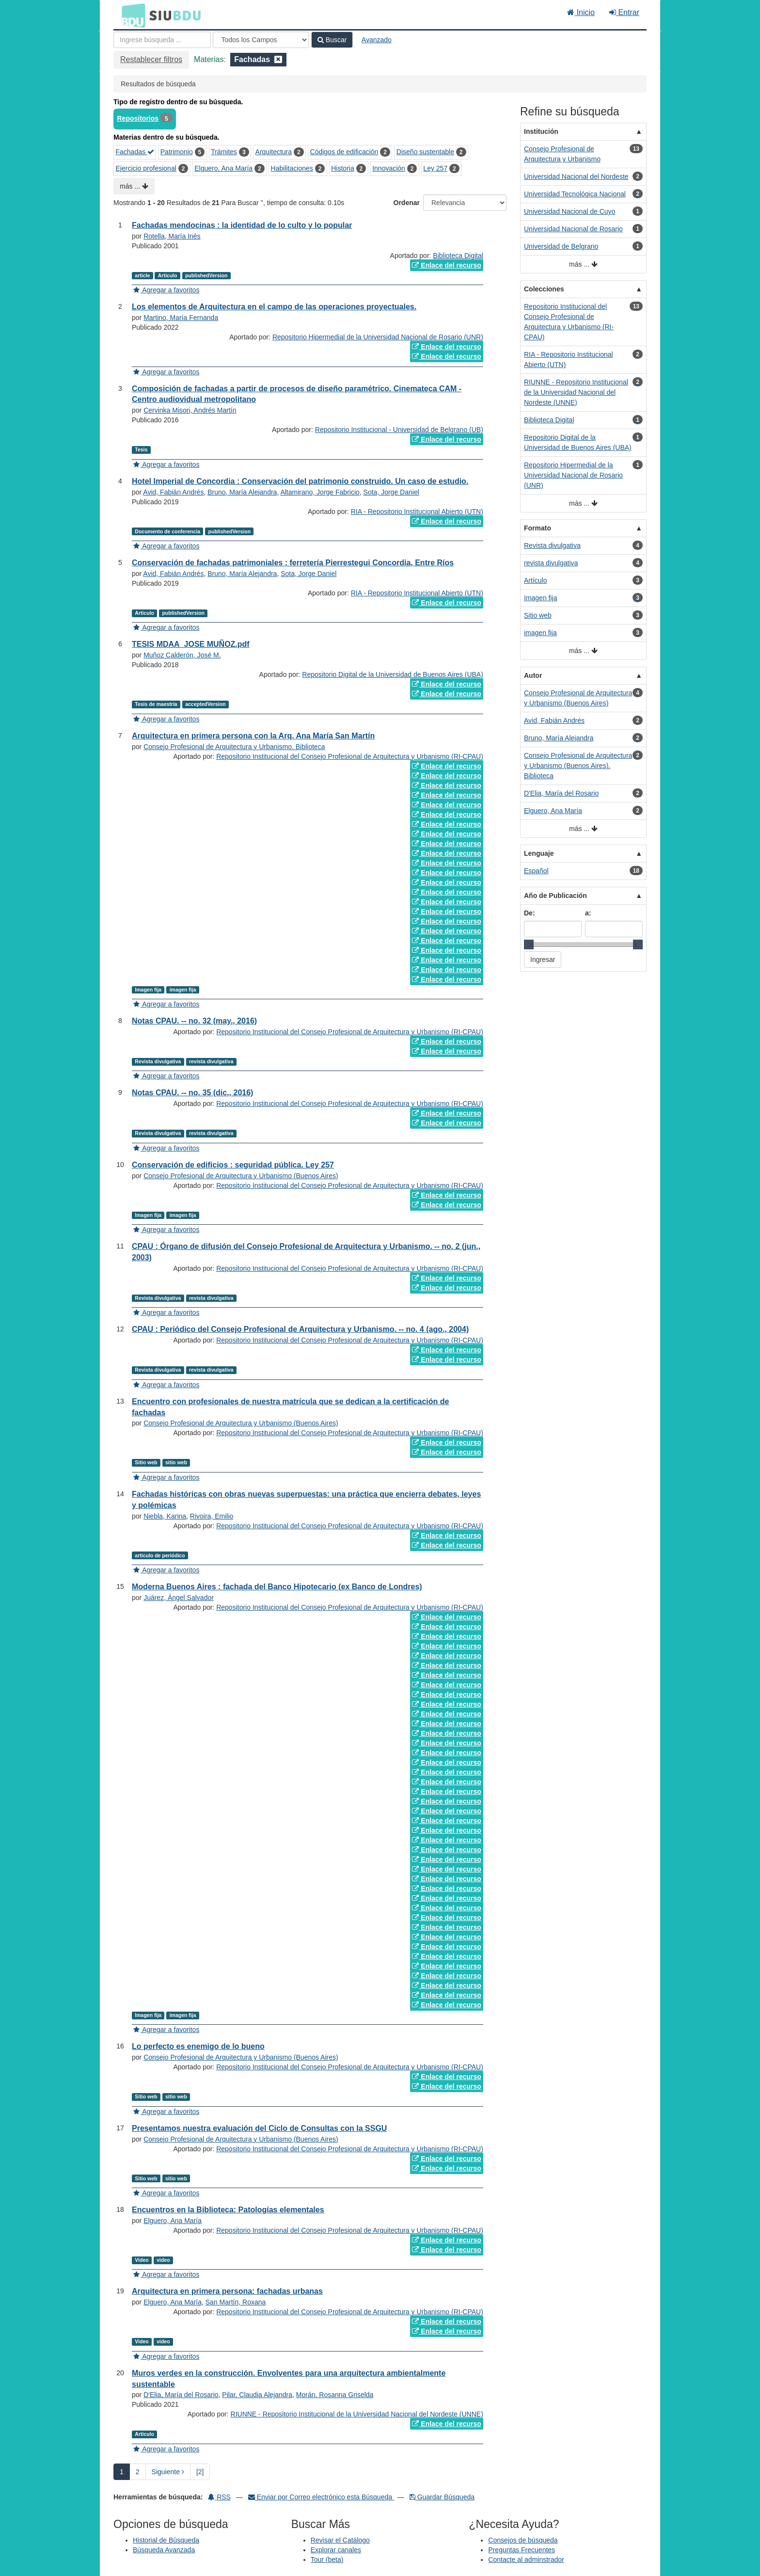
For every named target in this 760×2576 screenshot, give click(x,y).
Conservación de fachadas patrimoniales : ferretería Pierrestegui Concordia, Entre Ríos (293, 563)
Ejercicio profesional (146, 168)
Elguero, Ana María (223, 168)
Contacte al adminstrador (526, 2559)
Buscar (332, 40)
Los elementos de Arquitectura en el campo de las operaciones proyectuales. (274, 307)
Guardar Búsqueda (442, 2497)
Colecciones (544, 289)
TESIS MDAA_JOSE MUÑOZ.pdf (191, 644)
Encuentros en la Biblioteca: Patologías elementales (228, 2210)
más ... (134, 186)
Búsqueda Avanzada (164, 2550)
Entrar (624, 12)
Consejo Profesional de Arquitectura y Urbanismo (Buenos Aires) (240, 1176)
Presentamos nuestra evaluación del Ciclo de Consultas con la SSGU (259, 2128)
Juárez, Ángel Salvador (178, 1597)
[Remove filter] (278, 59)
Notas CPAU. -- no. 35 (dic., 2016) (192, 1092)
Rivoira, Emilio (211, 1516)
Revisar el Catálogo (340, 2540)
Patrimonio (176, 152)
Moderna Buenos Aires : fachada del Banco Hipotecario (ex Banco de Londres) (277, 1587)
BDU (130, 15)
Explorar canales (336, 2550)
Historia (342, 168)
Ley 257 (435, 168)
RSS (219, 2497)
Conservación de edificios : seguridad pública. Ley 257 (233, 1165)
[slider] (529, 944)
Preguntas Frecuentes (521, 2550)
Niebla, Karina (164, 1516)
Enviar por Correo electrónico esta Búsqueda (321, 2497)
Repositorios (138, 118)
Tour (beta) (327, 2559)
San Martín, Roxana (236, 2302)
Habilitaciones (292, 168)
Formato (537, 528)
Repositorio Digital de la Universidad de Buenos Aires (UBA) (392, 674)
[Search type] (261, 40)
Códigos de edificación (344, 152)
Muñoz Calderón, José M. (182, 655)
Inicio (581, 12)
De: (529, 913)
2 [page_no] (138, 2472)
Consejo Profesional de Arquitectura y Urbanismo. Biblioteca (234, 747)
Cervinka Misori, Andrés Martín (189, 410)
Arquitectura (273, 152)
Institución (541, 131)
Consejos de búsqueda (522, 2540)
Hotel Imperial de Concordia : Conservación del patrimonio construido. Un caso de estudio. (300, 481)
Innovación (388, 168)
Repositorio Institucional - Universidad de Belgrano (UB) (399, 429)
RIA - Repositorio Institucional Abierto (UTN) (417, 511)
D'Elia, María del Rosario (180, 2395)
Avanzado (377, 40)
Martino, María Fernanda (180, 317)
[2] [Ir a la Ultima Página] (200, 2472)
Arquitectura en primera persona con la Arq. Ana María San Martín (253, 736)
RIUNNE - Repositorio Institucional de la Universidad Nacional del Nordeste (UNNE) (357, 2414)
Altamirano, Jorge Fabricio (319, 492)
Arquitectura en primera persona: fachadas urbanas (227, 2291)
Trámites (224, 152)
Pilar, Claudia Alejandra (257, 2395)
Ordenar (407, 203)
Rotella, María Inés (172, 236)
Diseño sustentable (425, 152)
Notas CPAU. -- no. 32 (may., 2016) (194, 1021)
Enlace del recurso (446, 265)
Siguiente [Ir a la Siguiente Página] (168, 2472)
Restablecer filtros (151, 59)
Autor (533, 675)
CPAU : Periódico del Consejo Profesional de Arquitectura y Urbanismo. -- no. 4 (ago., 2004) (300, 1329)
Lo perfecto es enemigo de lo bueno (198, 2046)
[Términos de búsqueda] (162, 40)
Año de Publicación (555, 895)
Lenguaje (539, 853)
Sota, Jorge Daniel (391, 492)
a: (588, 913)
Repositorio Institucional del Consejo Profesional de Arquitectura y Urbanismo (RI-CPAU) (349, 756)
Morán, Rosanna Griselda (335, 2395)
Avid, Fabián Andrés (173, 492)
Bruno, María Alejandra (242, 492)
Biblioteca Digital (458, 255)
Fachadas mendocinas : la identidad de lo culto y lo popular (242, 225)
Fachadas (135, 152)
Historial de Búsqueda (166, 2540)
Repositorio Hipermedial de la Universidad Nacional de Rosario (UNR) (377, 337)
